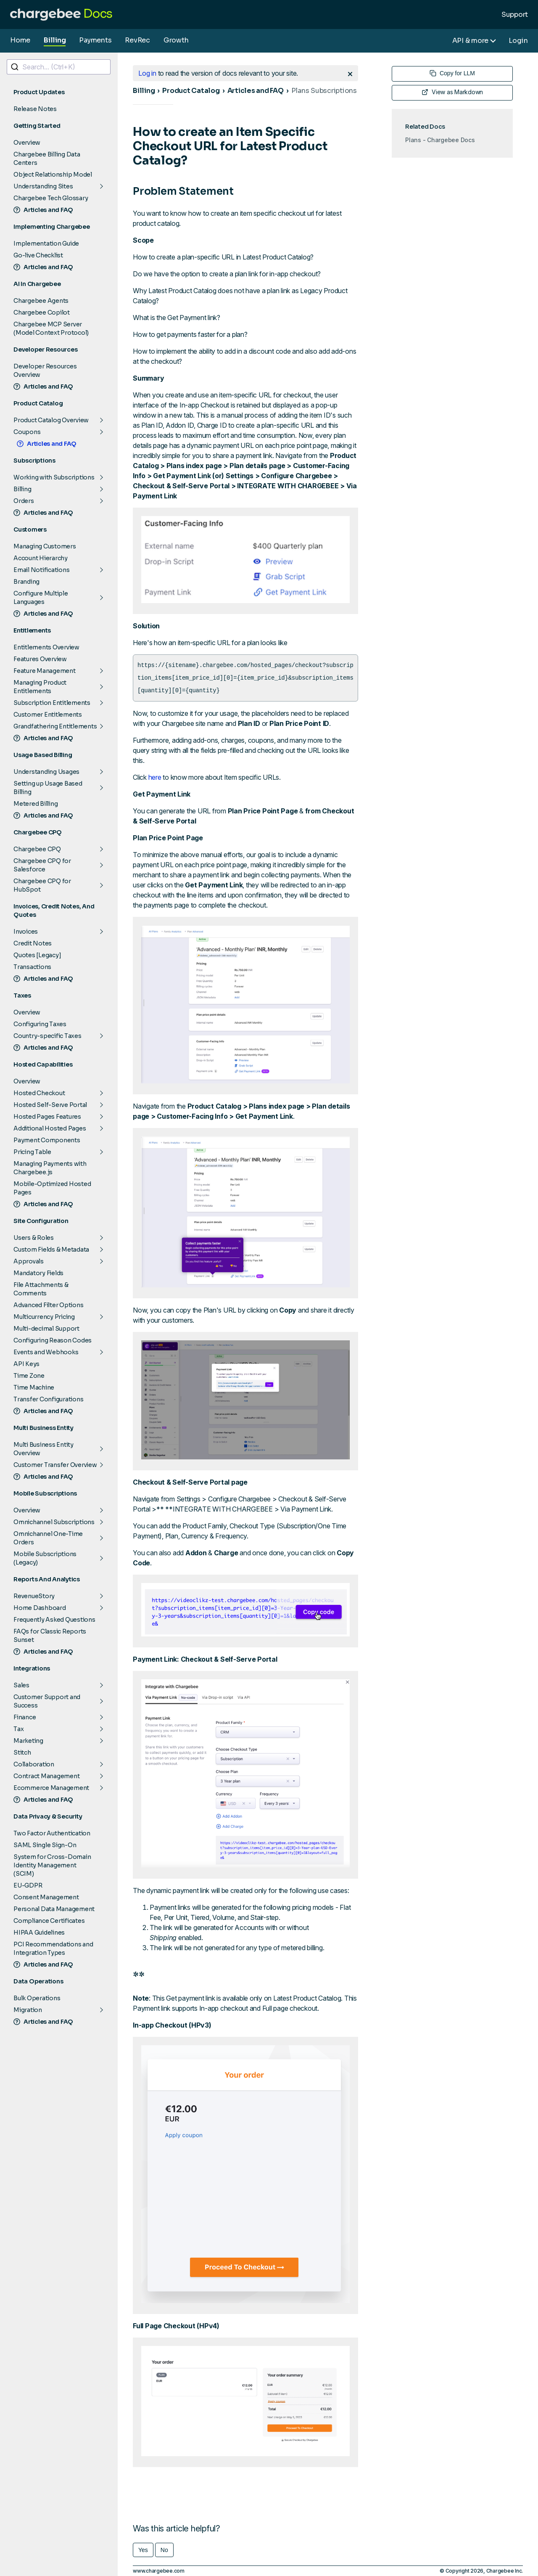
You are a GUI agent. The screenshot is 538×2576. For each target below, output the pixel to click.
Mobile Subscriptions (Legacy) (44, 1558)
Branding (26, 581)
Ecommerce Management (51, 1788)
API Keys (26, 1364)
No (164, 2550)
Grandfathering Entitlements (55, 726)
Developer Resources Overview (44, 371)
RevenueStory (34, 1596)
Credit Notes (32, 943)
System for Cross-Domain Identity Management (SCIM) (52, 1865)
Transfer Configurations (48, 1399)
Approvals (28, 1261)
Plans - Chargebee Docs (440, 139)
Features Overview (40, 659)
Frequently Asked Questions (54, 1619)
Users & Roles (33, 1238)
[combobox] (59, 66)
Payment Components (46, 1140)
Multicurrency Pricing (44, 1317)
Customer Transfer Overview (55, 1465)
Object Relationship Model (52, 174)
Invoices (25, 931)
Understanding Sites (43, 186)
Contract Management (46, 1776)
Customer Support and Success (46, 1701)
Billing (55, 40)
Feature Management (44, 671)
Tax (18, 1729)
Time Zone (29, 1375)
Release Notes (35, 109)
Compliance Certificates (48, 1921)
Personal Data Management (54, 1909)
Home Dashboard (39, 1608)
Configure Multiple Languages (40, 598)
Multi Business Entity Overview (43, 1449)
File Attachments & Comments (41, 1289)
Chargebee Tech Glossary (50, 198)
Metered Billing (35, 803)
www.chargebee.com (159, 2571)
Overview (26, 142)
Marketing (28, 1741)
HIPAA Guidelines (39, 1932)
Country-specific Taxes (47, 1036)
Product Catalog (190, 90)
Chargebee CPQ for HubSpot (42, 885)
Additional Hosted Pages (49, 1128)
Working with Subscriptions (54, 477)
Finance (24, 1717)
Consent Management (46, 1897)
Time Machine (33, 1387)
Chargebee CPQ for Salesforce (42, 865)
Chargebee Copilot (41, 312)
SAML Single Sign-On (44, 1845)
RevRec (137, 40)
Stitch (22, 1752)
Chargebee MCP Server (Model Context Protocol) (51, 328)
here (154, 777)
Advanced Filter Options (48, 1305)
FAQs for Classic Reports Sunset (49, 1636)
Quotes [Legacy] (37, 955)
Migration (27, 2010)
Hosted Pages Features (47, 1116)
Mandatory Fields (38, 1273)
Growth (176, 40)
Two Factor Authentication (51, 1833)
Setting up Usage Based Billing (47, 788)
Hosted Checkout (39, 1093)
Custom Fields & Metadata (51, 1249)
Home (20, 40)
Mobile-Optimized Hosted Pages (52, 1188)
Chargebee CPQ (37, 849)
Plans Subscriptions (324, 90)
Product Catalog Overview (51, 420)
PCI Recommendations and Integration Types (53, 1948)
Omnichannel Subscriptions (54, 1522)
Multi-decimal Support (46, 1328)
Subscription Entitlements (51, 703)
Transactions (32, 967)
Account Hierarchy (40, 558)
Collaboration (33, 1764)
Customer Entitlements (47, 714)
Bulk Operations (36, 1998)
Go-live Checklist (38, 255)
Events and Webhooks (45, 1352)
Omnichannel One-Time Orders (48, 1538)
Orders (23, 501)
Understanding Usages (46, 772)
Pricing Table (32, 1152)
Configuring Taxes (39, 1024)
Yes (143, 2550)
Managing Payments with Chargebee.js (50, 1168)
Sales (21, 1685)
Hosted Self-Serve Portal (50, 1105)
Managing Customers (44, 546)
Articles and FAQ (43, 210)
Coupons (26, 432)
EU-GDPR (27, 1885)
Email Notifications (41, 570)
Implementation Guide (46, 243)
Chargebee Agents (41, 300)
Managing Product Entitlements (39, 687)
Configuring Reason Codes (52, 1340)
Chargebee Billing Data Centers (46, 159)
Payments (95, 40)
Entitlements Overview (46, 647)
